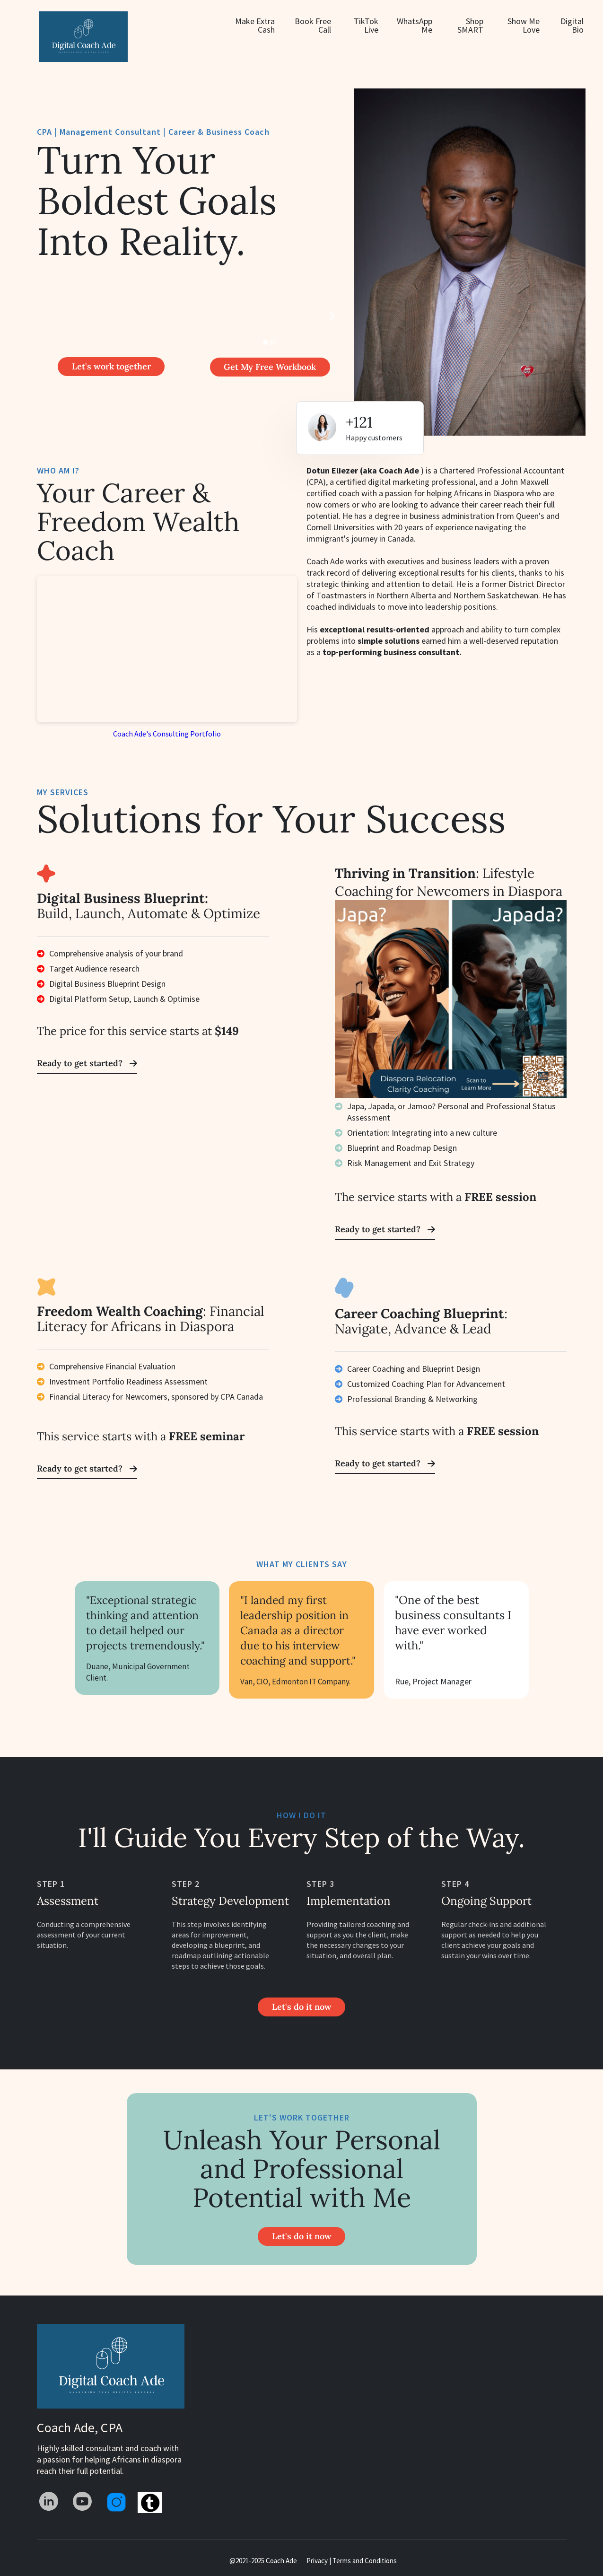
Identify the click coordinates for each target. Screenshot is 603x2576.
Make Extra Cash (255, 25)
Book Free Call (313, 25)
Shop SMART (470, 25)
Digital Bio (572, 25)
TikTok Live (366, 25)
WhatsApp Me (414, 25)
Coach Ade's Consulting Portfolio (167, 733)
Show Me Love (523, 25)
